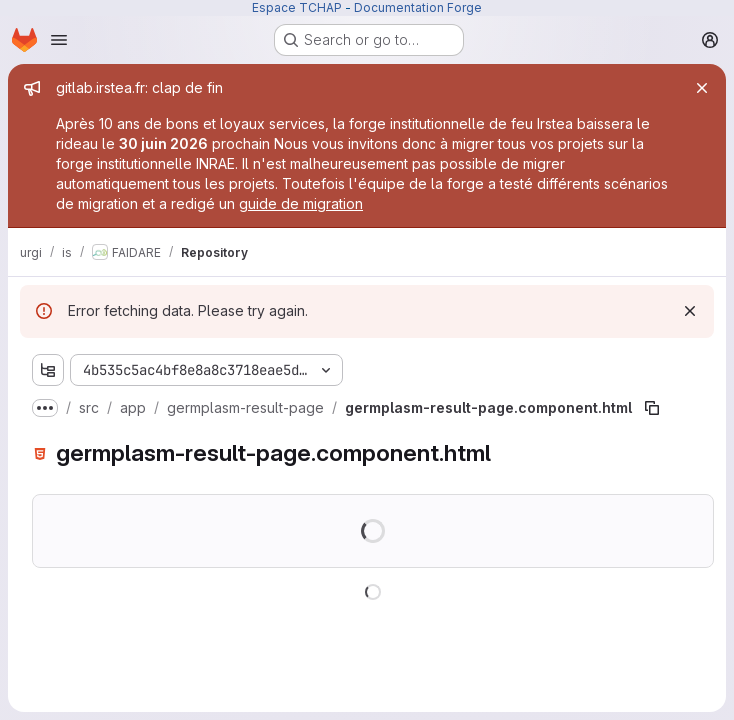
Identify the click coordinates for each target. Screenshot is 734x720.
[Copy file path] (652, 408)
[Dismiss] (690, 311)
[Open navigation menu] (59, 40)
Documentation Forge (418, 7)
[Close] (702, 88)
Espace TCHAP (297, 7)
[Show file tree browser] (48, 370)
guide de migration (301, 203)
